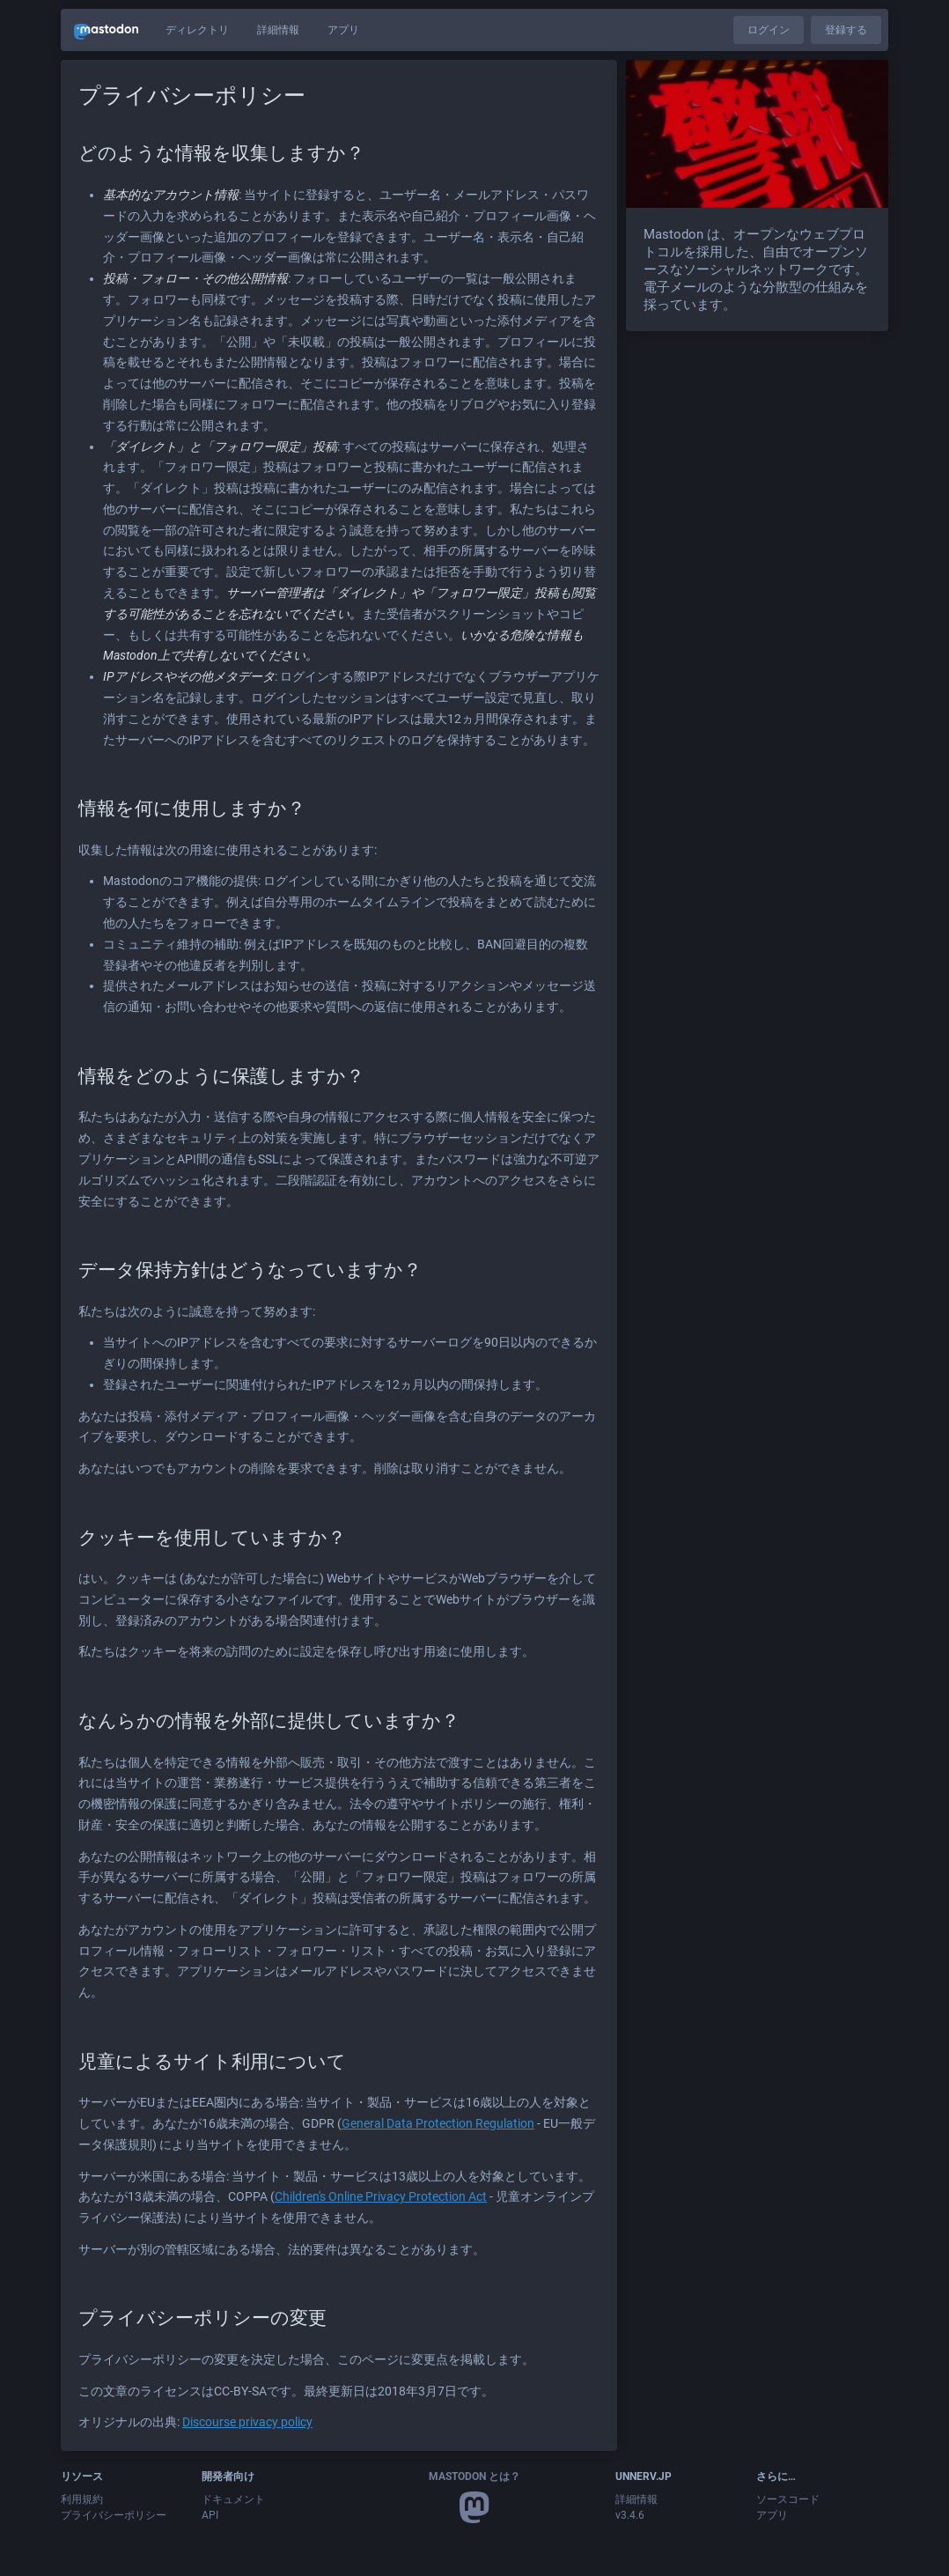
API (210, 2515)
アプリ (343, 30)
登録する (846, 30)
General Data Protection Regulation (438, 2123)
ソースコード (788, 2499)
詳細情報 (278, 30)
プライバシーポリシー (113, 2515)
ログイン (768, 30)
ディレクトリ (197, 30)
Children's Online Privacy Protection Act (381, 2196)
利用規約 (82, 2499)
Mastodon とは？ (474, 2476)
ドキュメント (233, 2499)
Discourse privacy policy (247, 2422)
